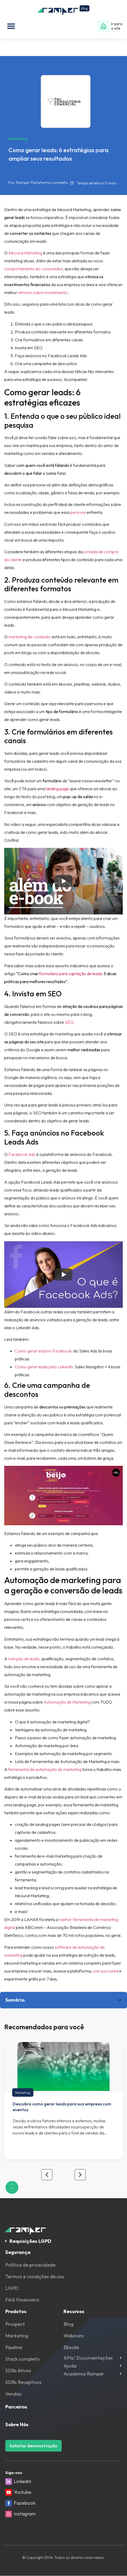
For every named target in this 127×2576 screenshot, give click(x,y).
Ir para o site (116, 26)
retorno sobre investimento (42, 292)
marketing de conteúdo (29, 637)
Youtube (22, 2492)
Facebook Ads (21, 1154)
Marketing (22, 2093)
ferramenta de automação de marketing (44, 1769)
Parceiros (16, 2407)
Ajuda (70, 2366)
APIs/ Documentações (88, 2358)
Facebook (24, 2503)
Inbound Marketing (25, 253)
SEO (69, 1022)
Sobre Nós (17, 2424)
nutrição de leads (23, 1658)
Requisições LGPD (30, 2241)
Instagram (25, 2514)
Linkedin (22, 2481)
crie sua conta (105, 1971)
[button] (11, 26)
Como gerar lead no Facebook (43, 1351)
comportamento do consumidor (33, 269)
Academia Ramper (84, 2374)
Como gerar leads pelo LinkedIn (44, 1367)
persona (78, 512)
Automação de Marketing (67, 1702)
